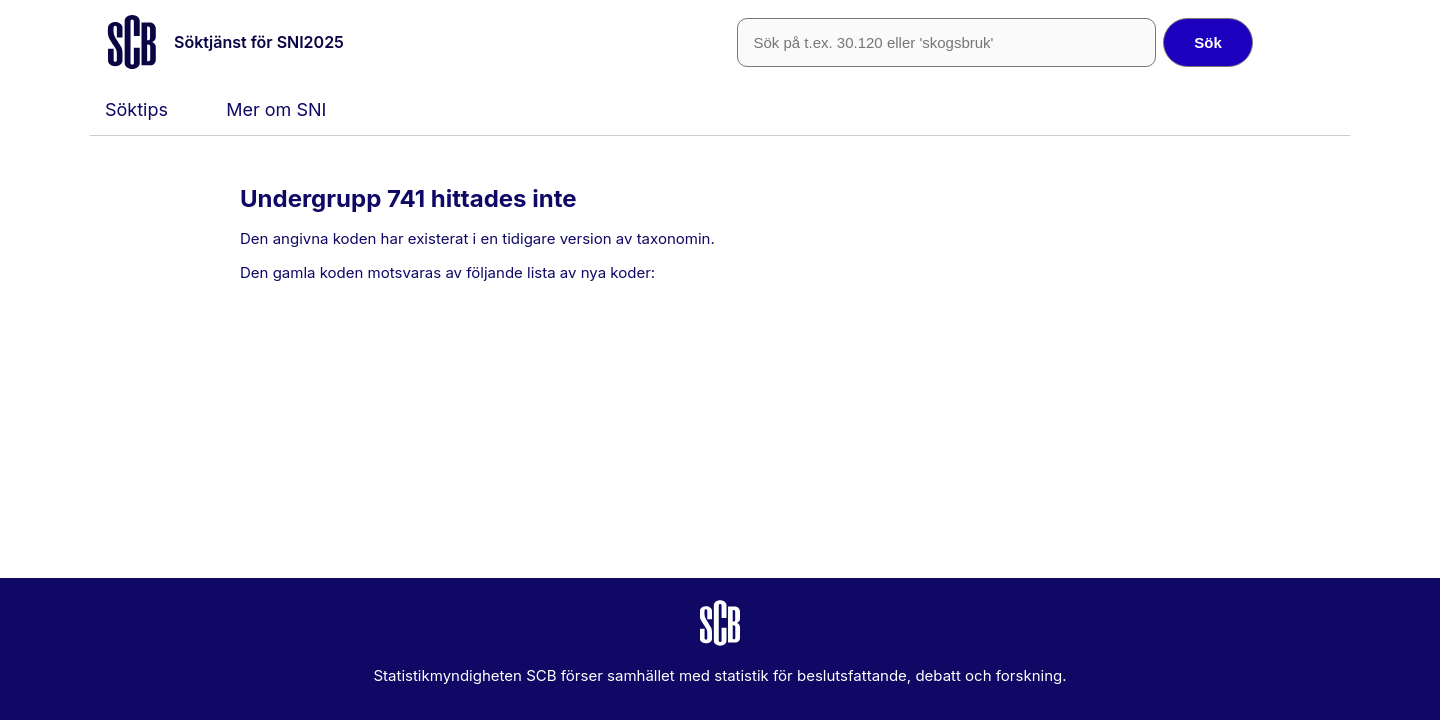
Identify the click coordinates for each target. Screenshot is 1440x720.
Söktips (136, 109)
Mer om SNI (276, 109)
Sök (1208, 42)
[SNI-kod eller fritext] (946, 42)
